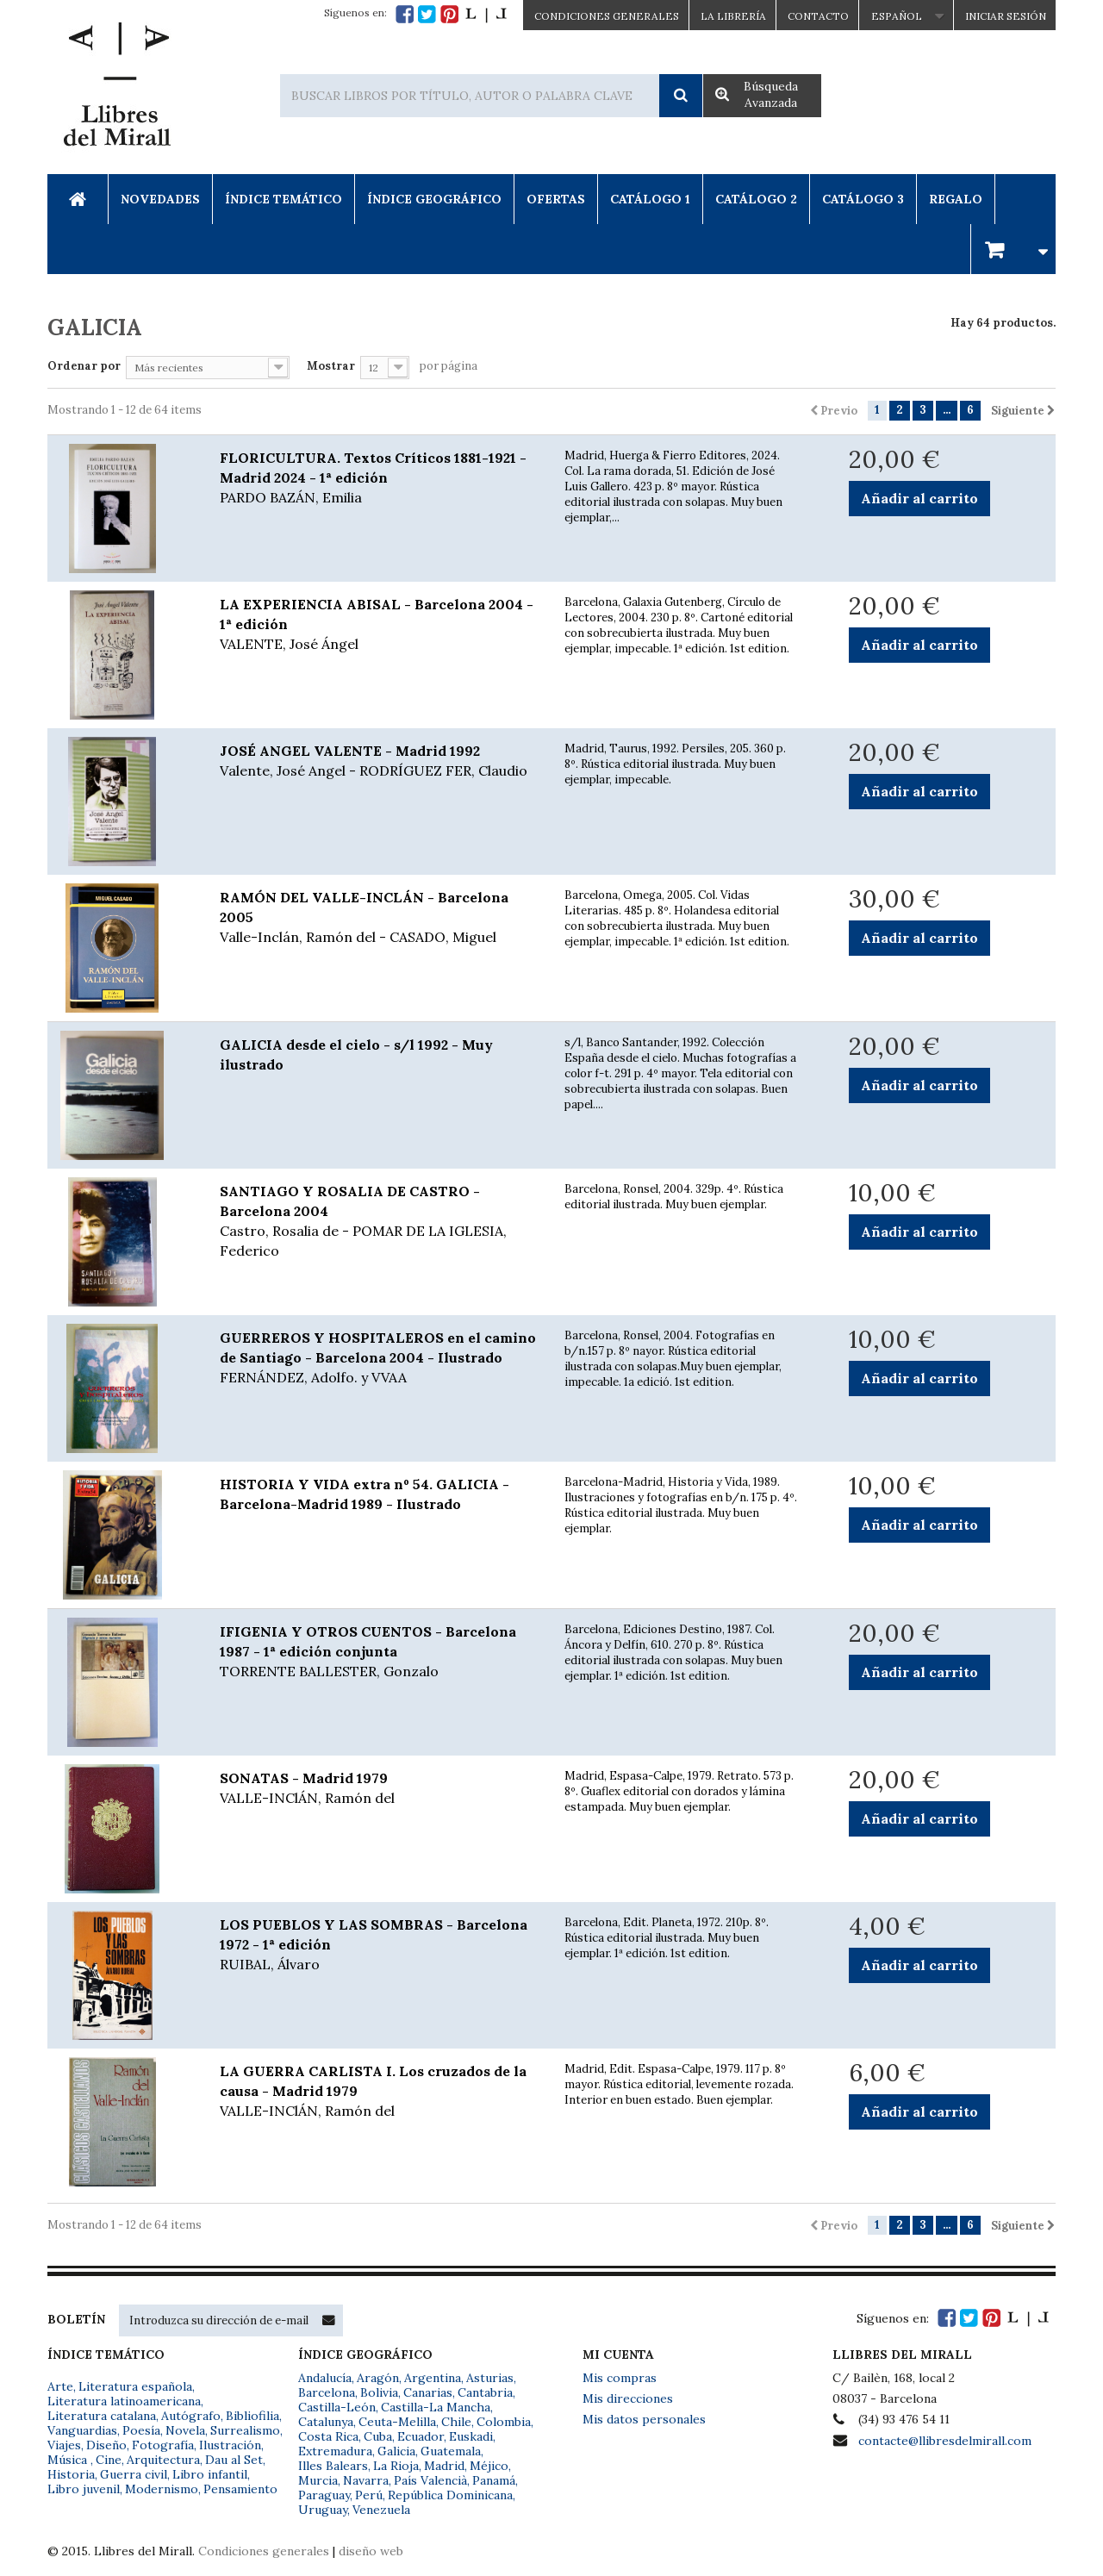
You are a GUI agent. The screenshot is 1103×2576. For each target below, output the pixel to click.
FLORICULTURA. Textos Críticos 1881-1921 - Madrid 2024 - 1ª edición (379, 478)
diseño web (371, 2551)
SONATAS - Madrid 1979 (379, 1788)
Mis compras (620, 2378)
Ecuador (420, 2436)
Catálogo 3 (863, 199)
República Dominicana (450, 2495)
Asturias (490, 2378)
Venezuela (381, 2509)
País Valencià (430, 2480)
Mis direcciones (628, 2398)
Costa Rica (328, 2436)
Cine (109, 2459)
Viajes (64, 2445)
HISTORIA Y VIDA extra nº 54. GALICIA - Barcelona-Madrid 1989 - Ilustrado (364, 1494)
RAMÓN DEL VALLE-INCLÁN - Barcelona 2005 (379, 918)
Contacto (818, 15)
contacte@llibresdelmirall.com (944, 2440)
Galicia (396, 2451)
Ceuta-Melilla (397, 2421)
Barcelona (326, 2392)
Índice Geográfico (434, 199)
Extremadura (335, 2451)
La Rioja (396, 2465)
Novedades (160, 199)
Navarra (366, 2480)
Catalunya (325, 2421)
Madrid (444, 2465)
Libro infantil (209, 2474)
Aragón (378, 2378)
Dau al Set (234, 2459)
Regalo (955, 199)
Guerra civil (133, 2474)
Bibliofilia (252, 2415)
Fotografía (163, 2445)
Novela (185, 2430)
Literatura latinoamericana (124, 2401)
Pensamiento (240, 2489)
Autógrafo (191, 2415)
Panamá (493, 2480)
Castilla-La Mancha (435, 2407)
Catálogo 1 (650, 199)
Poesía (141, 2430)
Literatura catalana (101, 2415)
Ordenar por (84, 366)
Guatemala (451, 2451)
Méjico (489, 2465)
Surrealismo (245, 2430)
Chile (456, 2421)
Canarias (427, 2392)
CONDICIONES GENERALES (606, 15)
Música (68, 2459)
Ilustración (230, 2445)
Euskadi (471, 2436)
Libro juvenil (83, 2489)
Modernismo (161, 2489)
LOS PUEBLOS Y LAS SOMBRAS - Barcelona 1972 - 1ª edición (379, 1945)
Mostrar (331, 366)
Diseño (106, 2445)
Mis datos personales (644, 2419)
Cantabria (485, 2392)
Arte (60, 2386)
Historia (71, 2474)
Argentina (432, 2378)
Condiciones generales (263, 2551)
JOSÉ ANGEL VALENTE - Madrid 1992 (379, 761)
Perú (369, 2495)
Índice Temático (283, 199)
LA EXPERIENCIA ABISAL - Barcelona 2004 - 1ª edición (379, 625)
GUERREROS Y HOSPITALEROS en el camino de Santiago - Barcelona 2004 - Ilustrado (379, 1358)
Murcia (318, 2480)
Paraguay (324, 2495)
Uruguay (322, 2509)
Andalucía (325, 2378)
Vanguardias (82, 2430)
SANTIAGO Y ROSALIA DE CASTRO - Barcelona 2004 (379, 1221)
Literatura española (135, 2386)
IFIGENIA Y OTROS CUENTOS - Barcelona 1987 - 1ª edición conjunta (379, 1652)
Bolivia (379, 2392)
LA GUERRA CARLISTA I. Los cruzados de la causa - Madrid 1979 (379, 2091)
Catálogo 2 (756, 199)
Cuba (378, 2436)
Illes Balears (333, 2465)
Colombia (504, 2421)
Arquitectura (163, 2459)
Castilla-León (337, 2407)
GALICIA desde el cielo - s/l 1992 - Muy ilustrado (356, 1054)
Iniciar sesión (1005, 15)
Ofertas (556, 199)
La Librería (733, 15)
